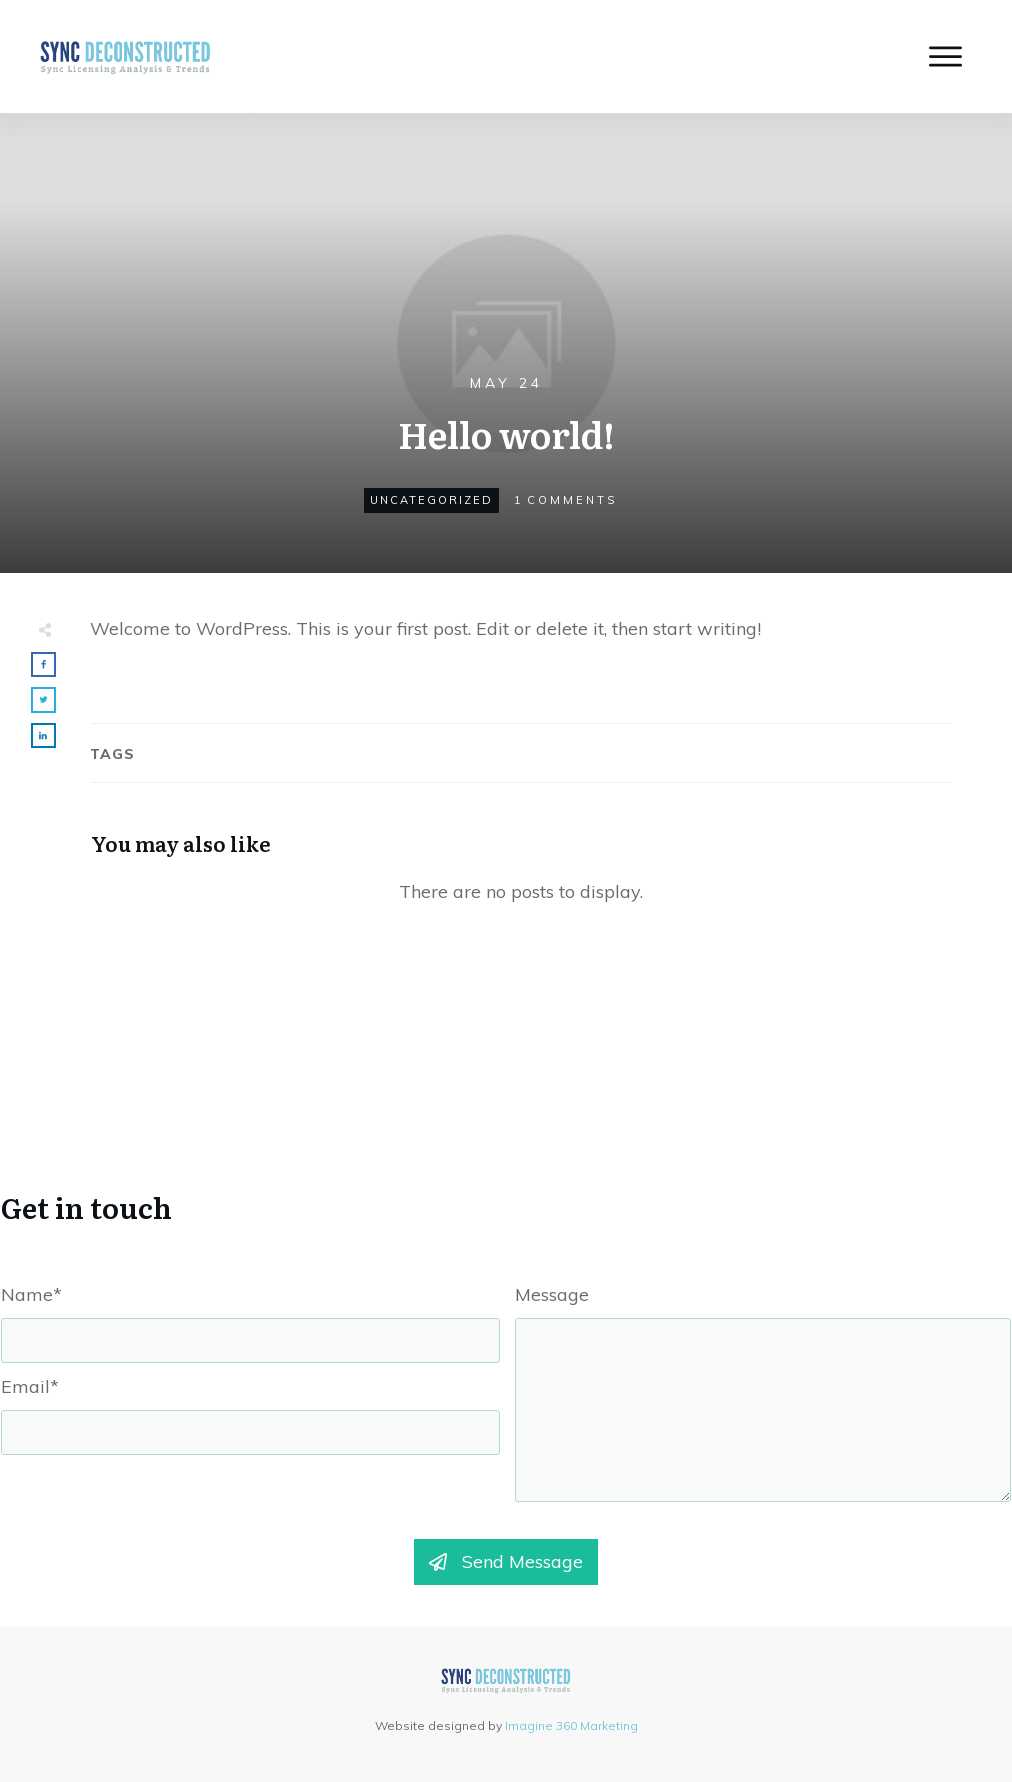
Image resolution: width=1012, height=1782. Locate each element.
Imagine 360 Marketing (571, 1725)
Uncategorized (431, 500)
